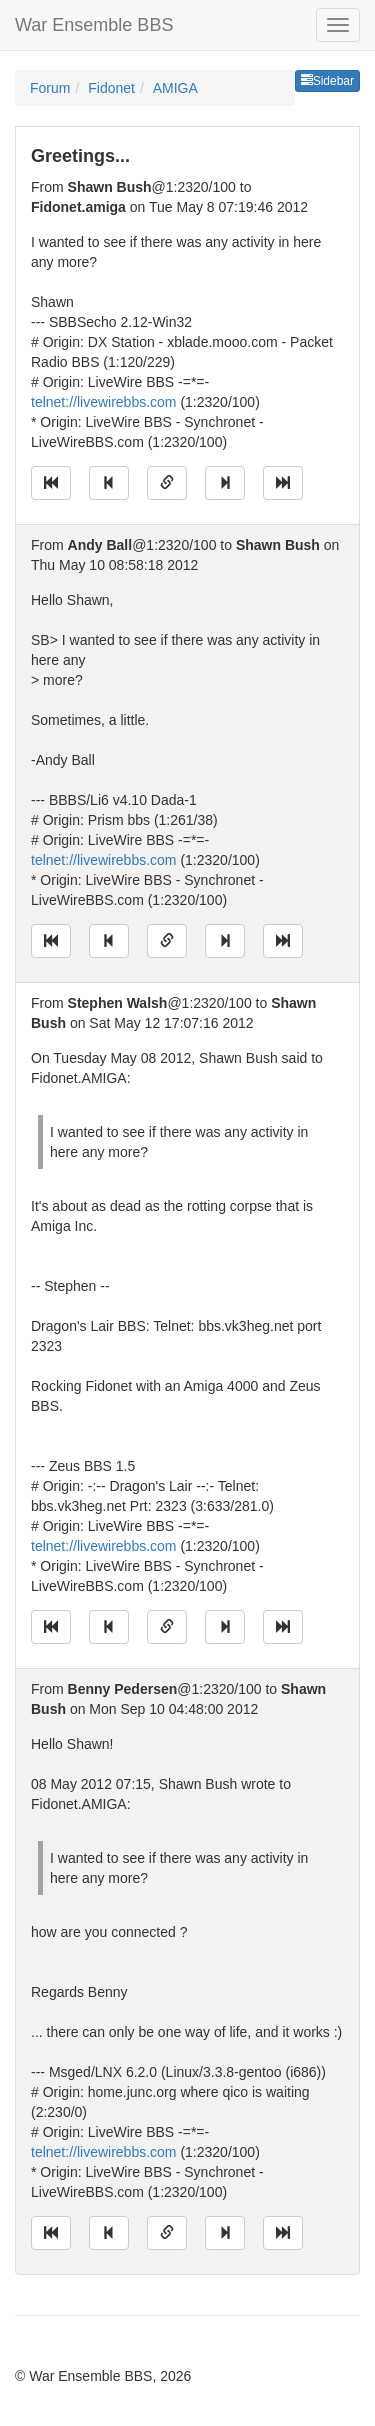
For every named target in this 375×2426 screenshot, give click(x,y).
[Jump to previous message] (109, 483)
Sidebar (327, 81)
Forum (50, 88)
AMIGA (175, 88)
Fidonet (111, 88)
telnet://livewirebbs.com (104, 402)
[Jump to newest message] (283, 483)
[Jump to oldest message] (51, 483)
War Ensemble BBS (94, 25)
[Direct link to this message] (167, 483)
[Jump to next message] (225, 483)
